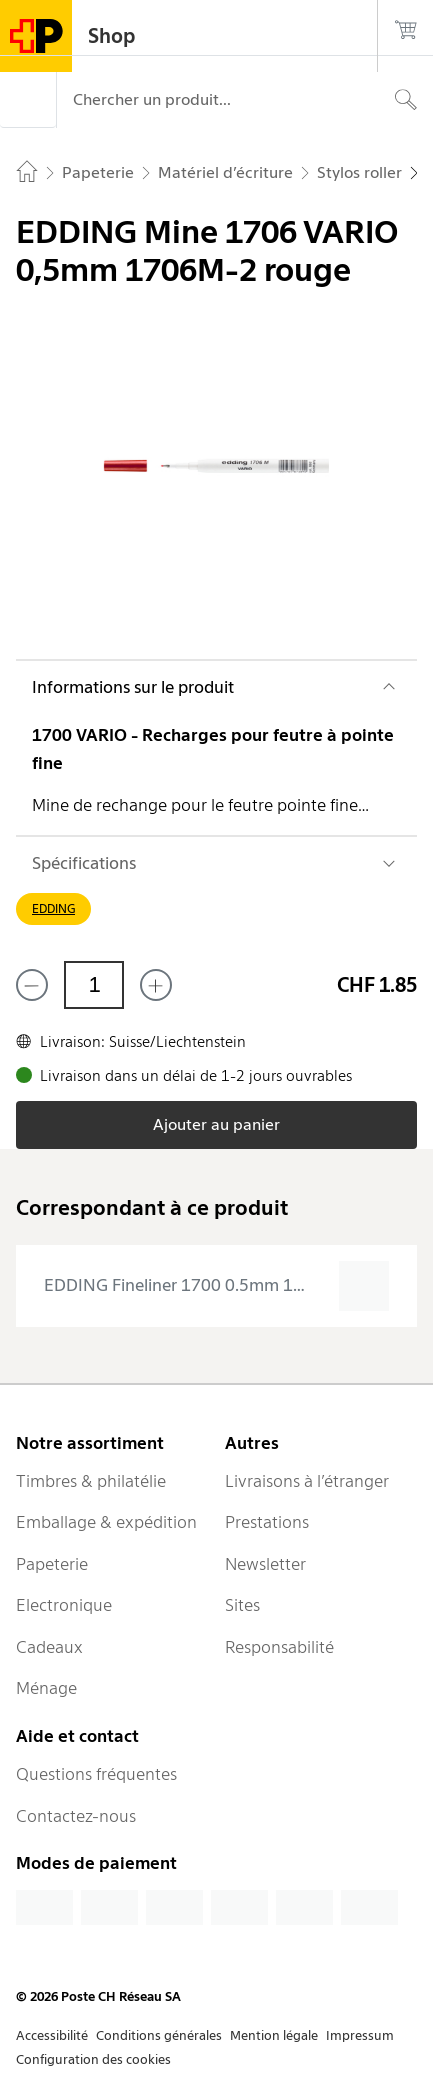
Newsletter (265, 1564)
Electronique (64, 1605)
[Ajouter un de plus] (156, 985)
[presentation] (216, 1286)
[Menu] (28, 100)
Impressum (360, 2035)
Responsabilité (279, 1647)
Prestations (267, 1522)
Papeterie (52, 1564)
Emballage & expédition (106, 1522)
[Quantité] (94, 985)
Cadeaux (49, 1647)
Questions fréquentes (96, 1774)
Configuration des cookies (93, 2059)
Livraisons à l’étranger (307, 1481)
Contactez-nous (76, 1816)
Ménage (46, 1688)
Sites (242, 1605)
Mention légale (274, 2035)
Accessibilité (52, 2035)
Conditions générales (159, 2035)
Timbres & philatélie (91, 1481)
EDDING (53, 908)
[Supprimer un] (32, 985)
